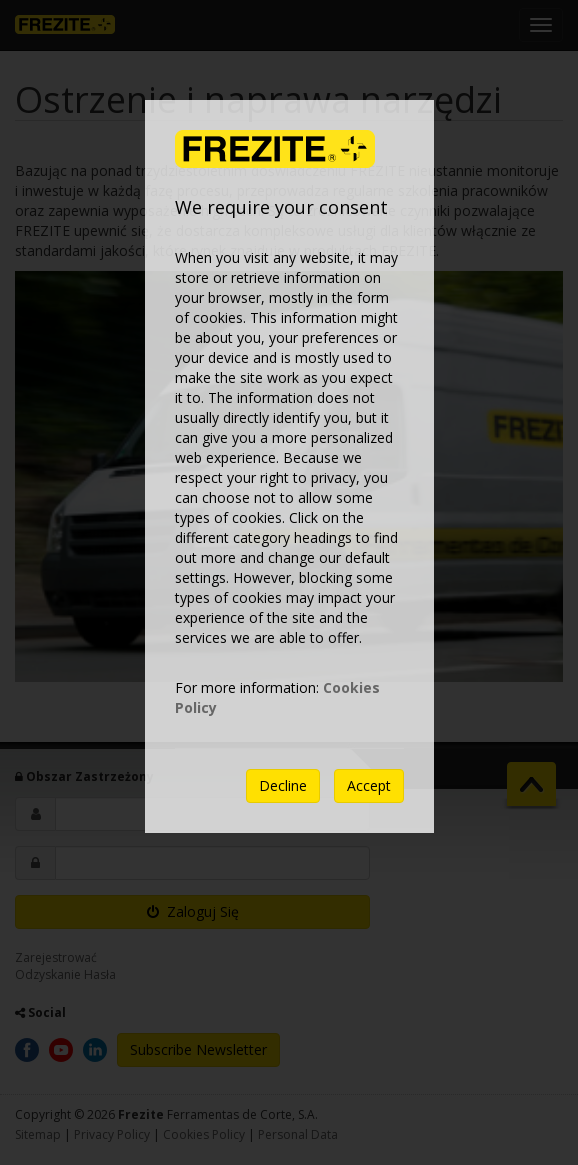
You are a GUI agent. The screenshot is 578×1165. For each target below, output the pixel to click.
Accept (369, 785)
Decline (283, 785)
